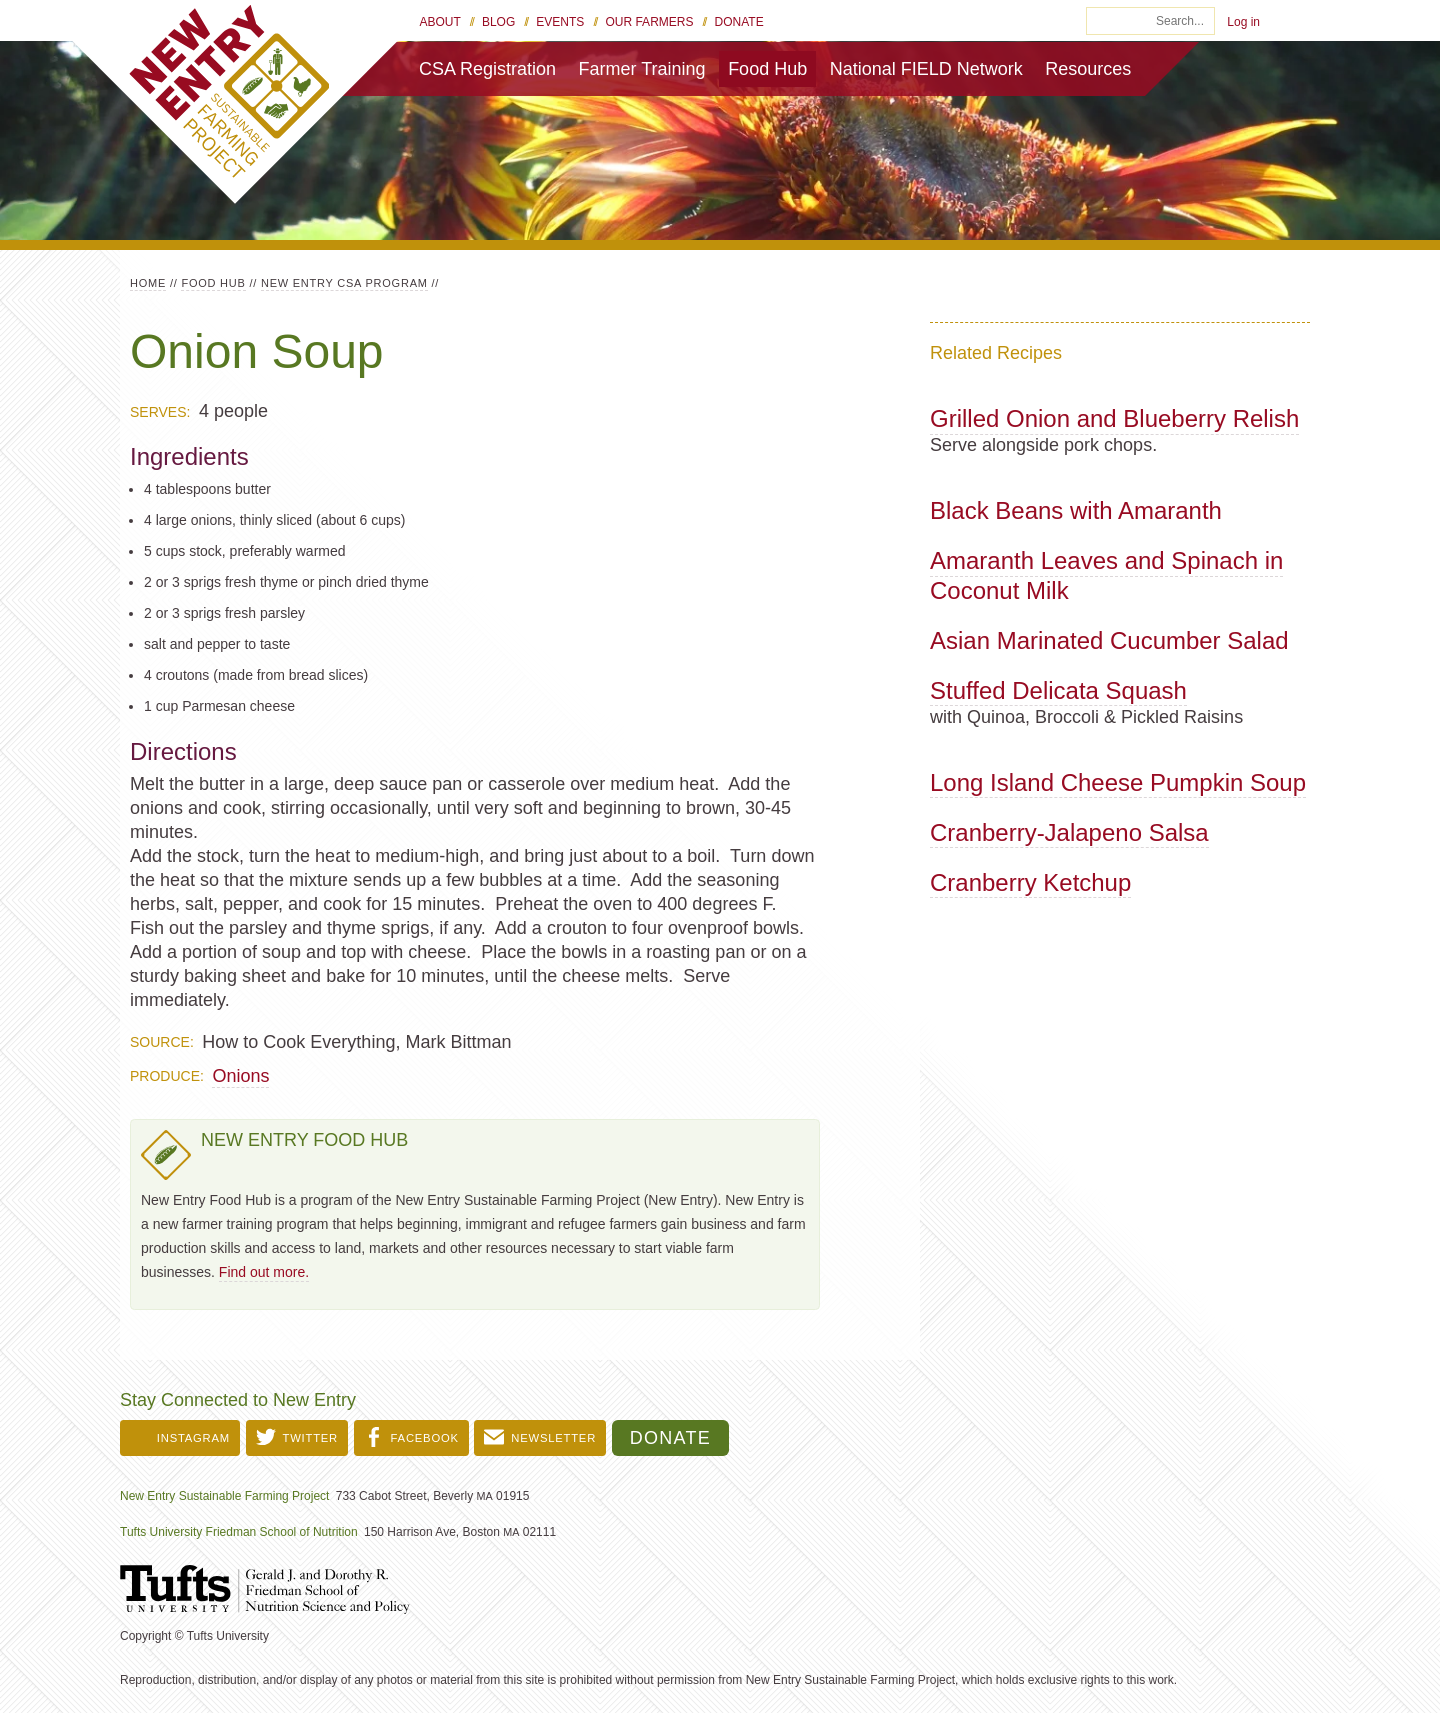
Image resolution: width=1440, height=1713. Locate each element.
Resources (1088, 69)
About (440, 22)
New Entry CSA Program (344, 283)
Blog (498, 22)
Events (560, 22)
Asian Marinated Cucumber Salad (1109, 640)
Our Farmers (649, 22)
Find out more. (264, 1272)
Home (148, 283)
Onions (240, 1076)
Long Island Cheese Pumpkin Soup (1118, 782)
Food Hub (767, 69)
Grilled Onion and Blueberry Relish (1114, 418)
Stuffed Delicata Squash (1058, 690)
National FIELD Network (926, 69)
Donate (739, 22)
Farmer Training (642, 69)
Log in (1243, 22)
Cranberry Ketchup (1030, 882)
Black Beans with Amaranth (1076, 510)
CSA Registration (487, 69)
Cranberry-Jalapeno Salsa (1069, 832)
